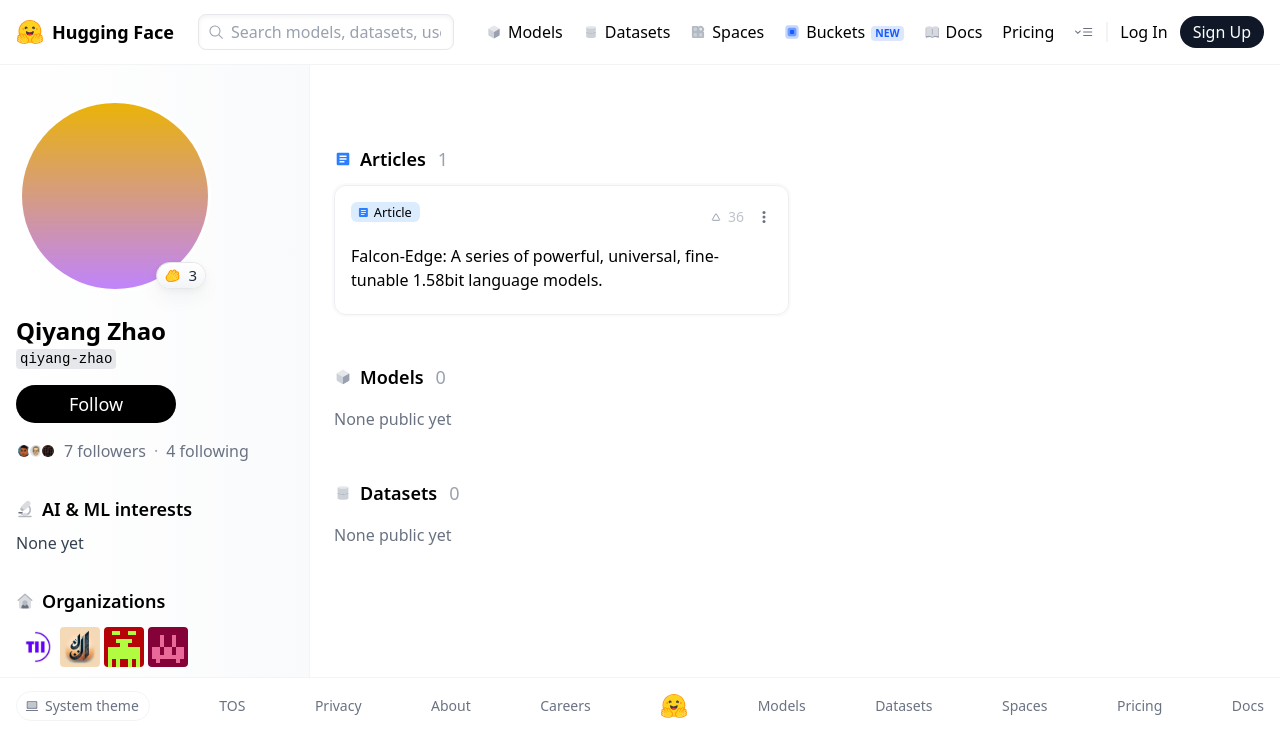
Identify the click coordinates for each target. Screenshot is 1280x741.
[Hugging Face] (674, 706)
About (451, 705)
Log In (1143, 32)
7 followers (105, 451)
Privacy (338, 705)
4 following (207, 451)
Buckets (843, 32)
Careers (565, 705)
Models (524, 32)
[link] (561, 250)
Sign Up (1222, 32)
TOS (232, 705)
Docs (953, 32)
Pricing (1028, 32)
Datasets (627, 32)
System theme (82, 705)
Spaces (727, 32)
